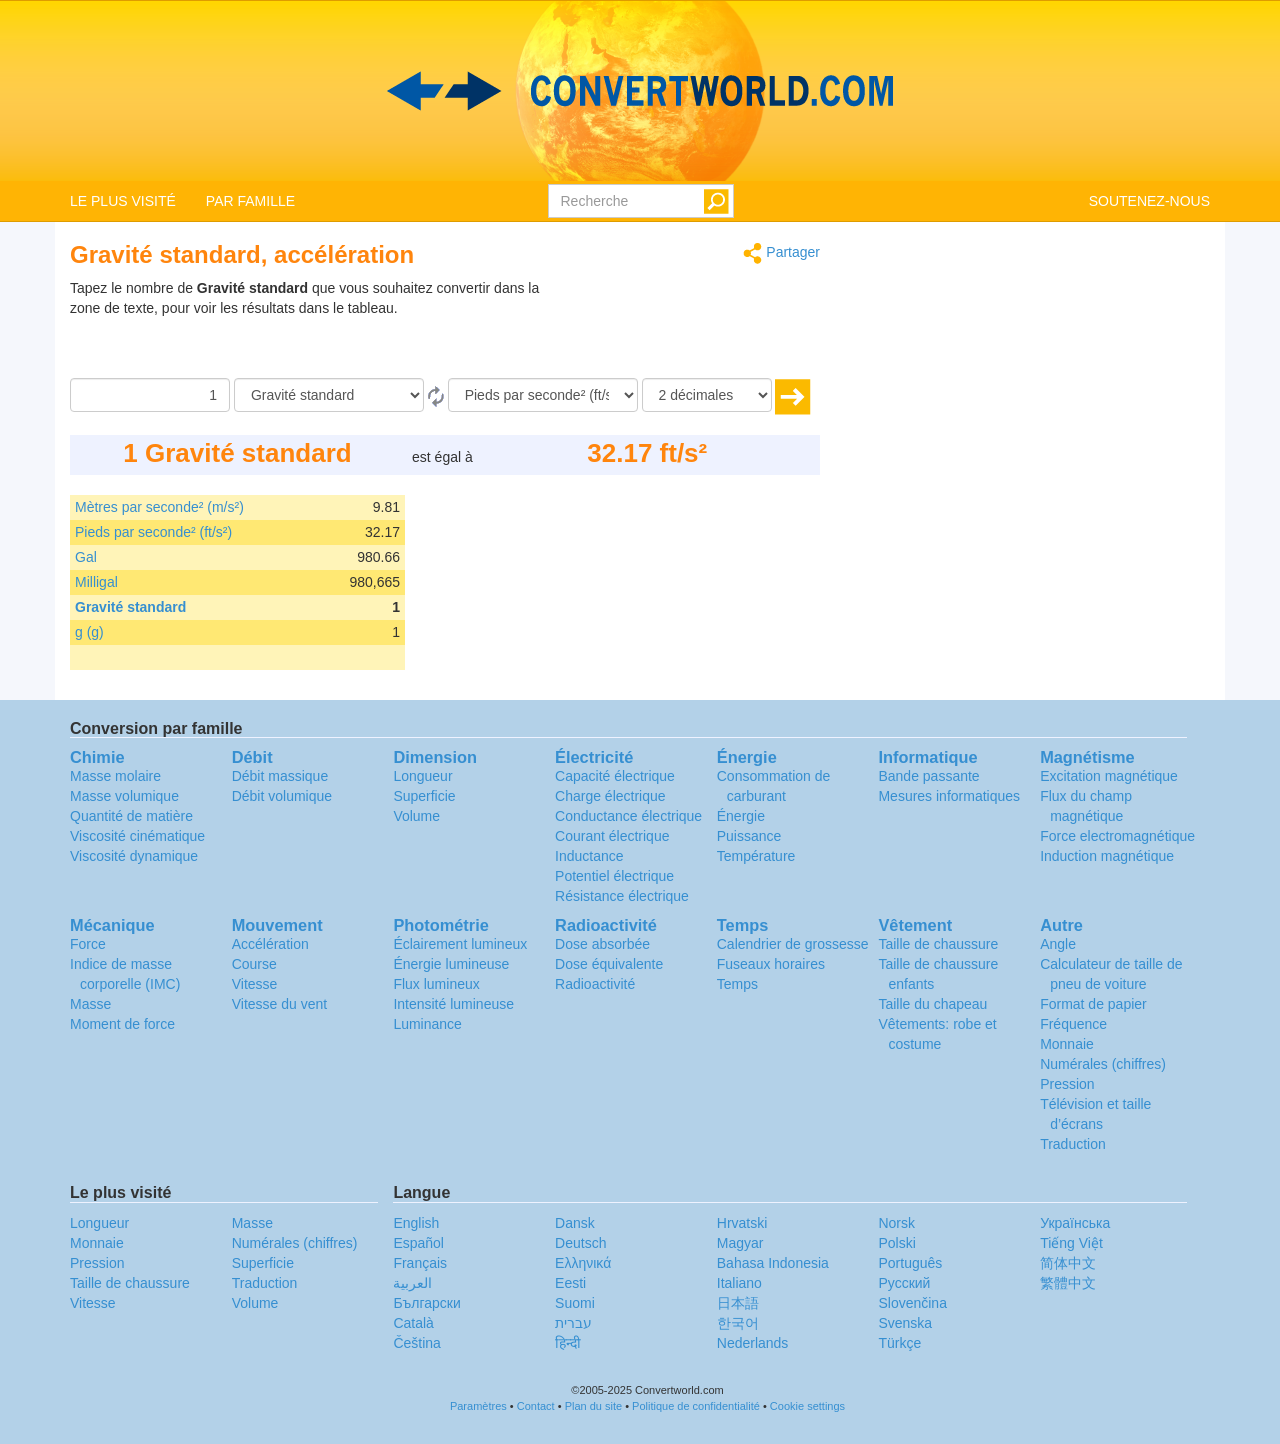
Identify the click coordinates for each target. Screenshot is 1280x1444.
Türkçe (899, 1343)
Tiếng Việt (1071, 1243)
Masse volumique (124, 796)
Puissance (749, 836)
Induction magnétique (1107, 856)
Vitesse (255, 984)
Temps (737, 984)
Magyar (740, 1243)
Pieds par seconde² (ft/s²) (153, 532)
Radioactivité (595, 984)
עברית (573, 1323)
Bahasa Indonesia (773, 1263)
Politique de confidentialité (696, 1406)
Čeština (416, 1343)
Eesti (570, 1283)
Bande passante (928, 776)
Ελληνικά (583, 1263)
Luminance (427, 1024)
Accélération (270, 944)
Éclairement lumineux (460, 944)
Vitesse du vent (279, 1004)
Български (426, 1303)
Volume (416, 816)
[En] (543, 395)
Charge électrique (610, 796)
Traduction (1073, 1144)
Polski (896, 1243)
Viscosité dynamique (134, 856)
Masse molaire (115, 776)
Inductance (589, 856)
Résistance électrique (622, 896)
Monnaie (1067, 1044)
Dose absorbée (602, 944)
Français (420, 1263)
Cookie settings (807, 1406)
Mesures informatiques (949, 796)
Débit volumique (282, 796)
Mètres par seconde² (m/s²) (159, 507)
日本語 (738, 1303)
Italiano (739, 1283)
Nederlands (753, 1343)
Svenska (905, 1323)
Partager (781, 253)
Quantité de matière (131, 816)
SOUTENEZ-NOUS (1149, 201)
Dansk (575, 1223)
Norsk (896, 1223)
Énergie (741, 816)
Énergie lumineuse (451, 964)
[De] (329, 395)
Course (254, 964)
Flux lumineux (436, 984)
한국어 (738, 1323)
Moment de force (122, 1024)
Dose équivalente (609, 964)
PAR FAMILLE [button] (250, 201)
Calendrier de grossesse (793, 944)
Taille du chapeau (932, 1004)
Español (418, 1243)
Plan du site (593, 1406)
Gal (86, 557)
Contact (536, 1406)
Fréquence (1073, 1024)
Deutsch (580, 1243)
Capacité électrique (615, 776)
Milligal (96, 582)
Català (413, 1323)
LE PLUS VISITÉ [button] (123, 201)
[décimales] (707, 395)
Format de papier (1093, 1004)
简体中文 (1068, 1263)
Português (910, 1263)
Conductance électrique (628, 816)
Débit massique (280, 776)
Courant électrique (612, 836)
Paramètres (478, 1406)
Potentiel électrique (614, 876)
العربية (412, 1283)
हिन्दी (568, 1343)
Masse (90, 1004)
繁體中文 (1068, 1283)
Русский (904, 1283)
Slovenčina (912, 1303)
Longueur (422, 776)
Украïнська (1075, 1223)
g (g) (89, 632)
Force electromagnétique (1117, 836)
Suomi (575, 1303)
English (416, 1223)
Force (88, 944)
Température (756, 856)
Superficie (424, 796)
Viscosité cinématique (137, 836)
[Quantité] (150, 395)
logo (640, 91)
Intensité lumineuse (453, 1004)
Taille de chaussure (938, 944)
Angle (1058, 944)
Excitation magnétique (1109, 776)
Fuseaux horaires (771, 964)
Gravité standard (130, 607)
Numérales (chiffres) (1103, 1064)
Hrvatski (742, 1223)
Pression (1067, 1084)
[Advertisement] (695, 328)
